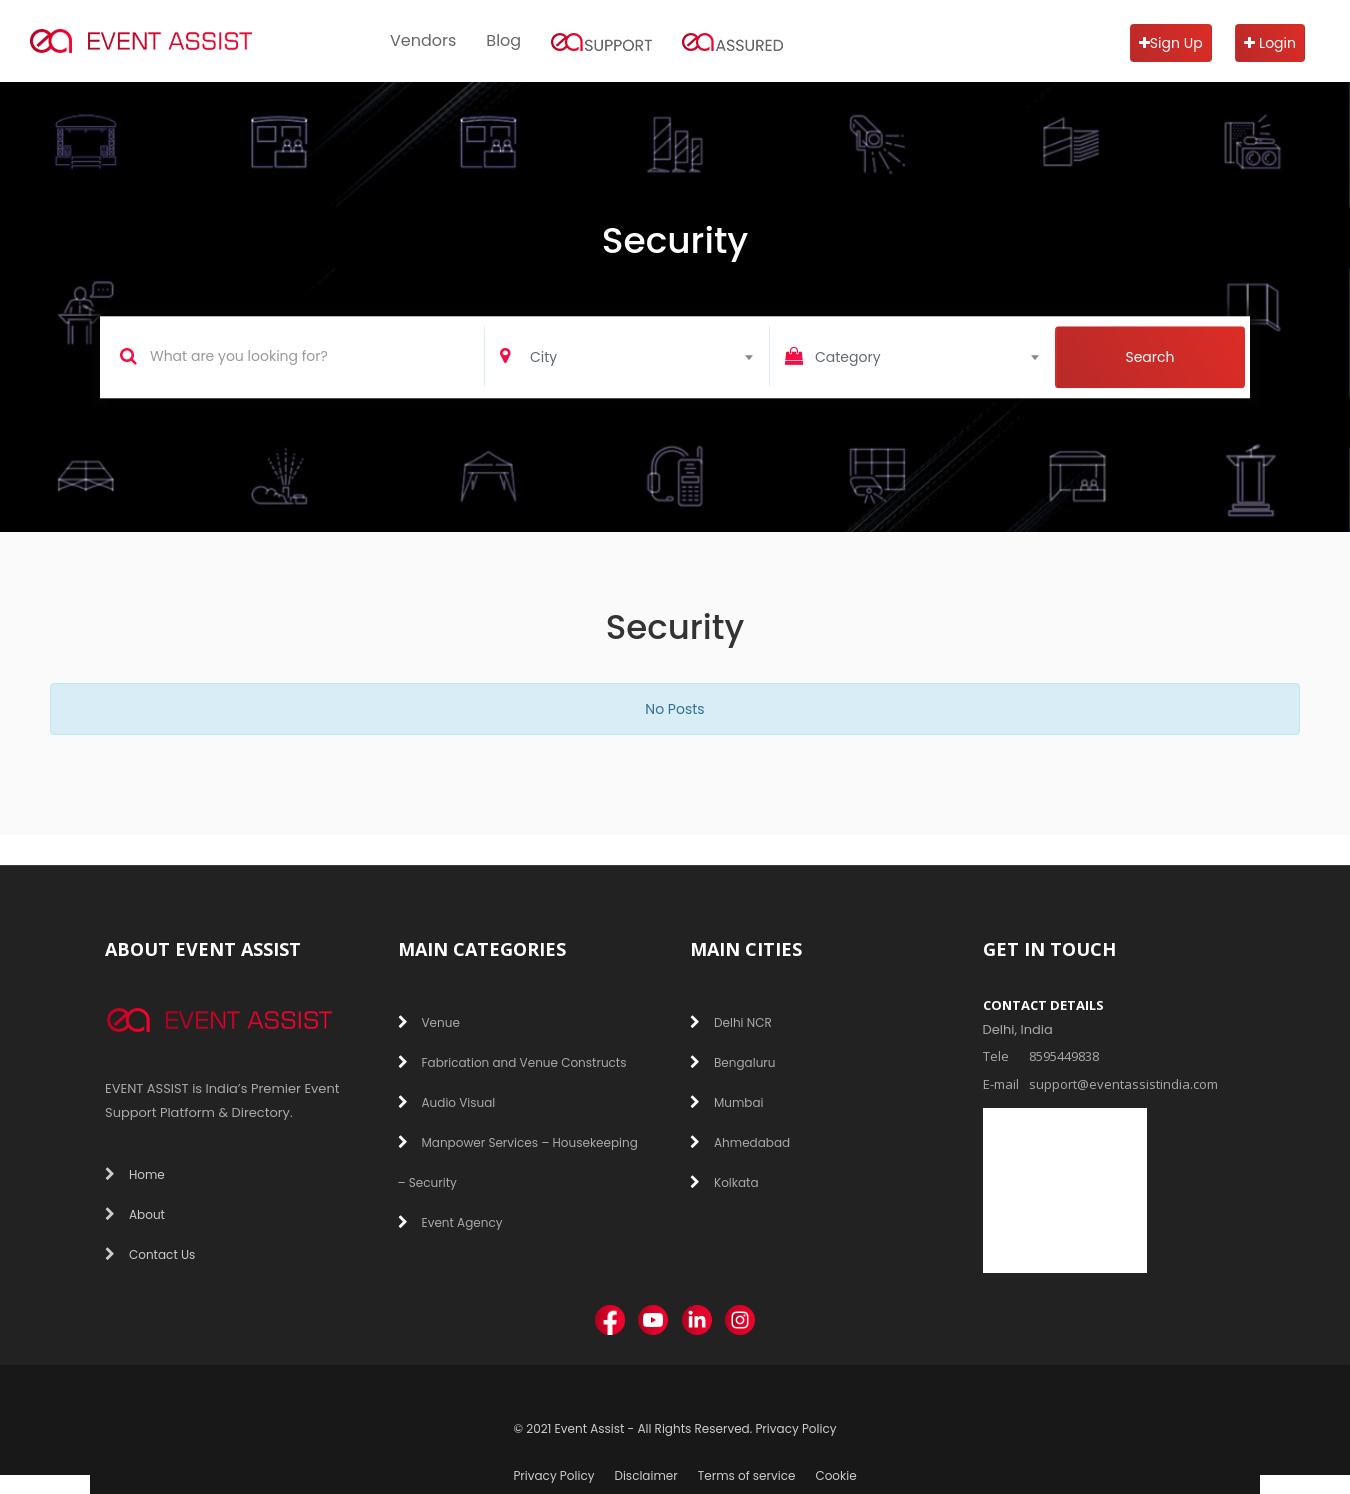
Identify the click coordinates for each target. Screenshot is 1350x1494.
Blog (503, 40)
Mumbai (727, 1102)
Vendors (423, 40)
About (135, 1214)
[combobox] (649, 355)
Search (1149, 358)
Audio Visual (447, 1102)
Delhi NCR (731, 1022)
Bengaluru (733, 1062)
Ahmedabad (740, 1142)
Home (135, 1174)
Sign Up (1171, 43)
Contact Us (150, 1254)
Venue (429, 1022)
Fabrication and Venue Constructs (512, 1062)
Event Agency (450, 1222)
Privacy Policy (795, 1428)
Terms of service (747, 1475)
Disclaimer (645, 1475)
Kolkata (724, 1182)
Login (1270, 43)
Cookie (835, 1475)
